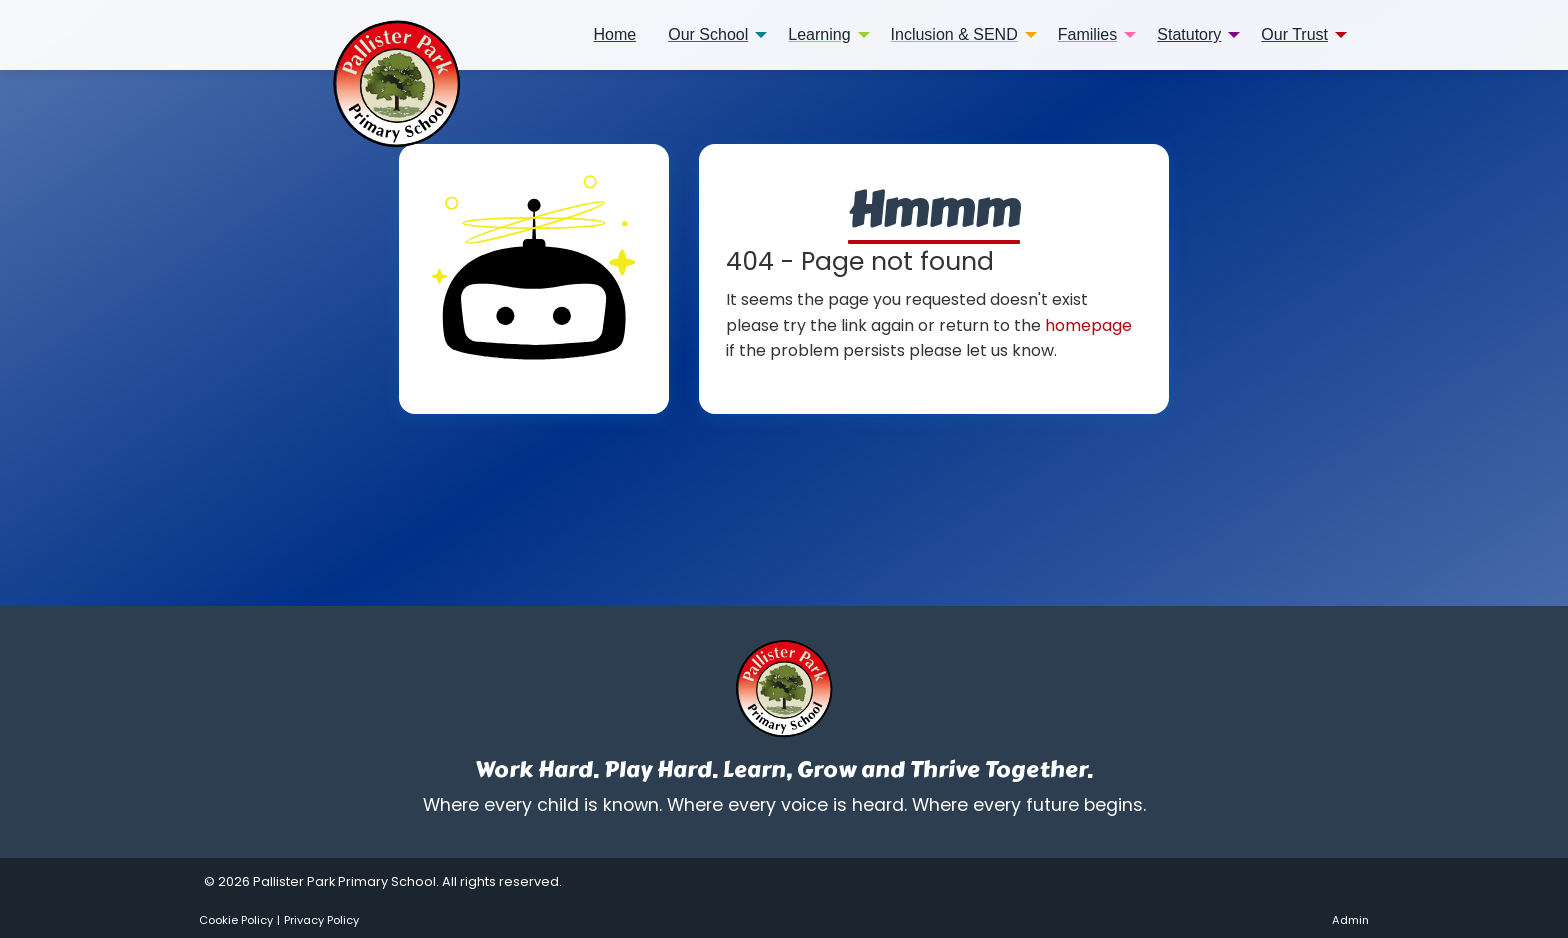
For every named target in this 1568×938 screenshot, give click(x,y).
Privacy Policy (321, 920)
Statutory (1189, 34)
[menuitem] (615, 35)
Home (615, 34)
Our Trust (1294, 34)
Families (1088, 34)
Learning (819, 34)
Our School (708, 34)
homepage (1088, 325)
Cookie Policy (236, 920)
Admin (1350, 920)
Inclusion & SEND (954, 34)
